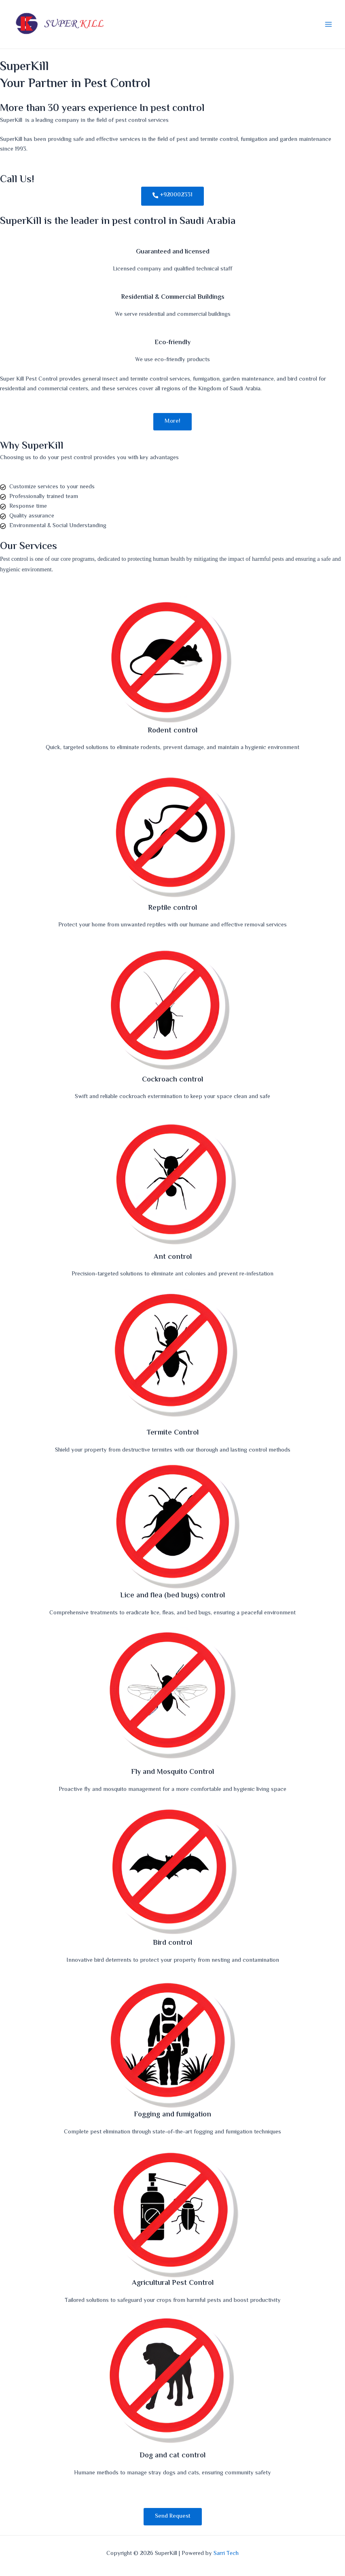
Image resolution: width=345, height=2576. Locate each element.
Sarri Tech (226, 2553)
